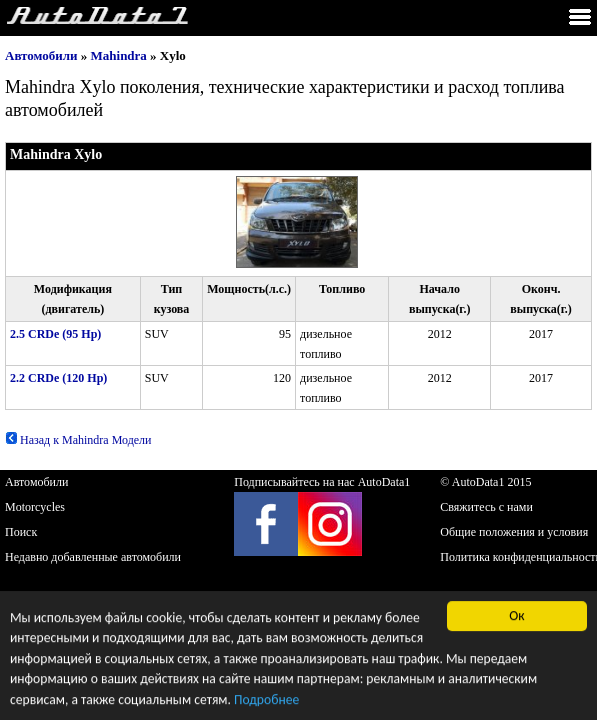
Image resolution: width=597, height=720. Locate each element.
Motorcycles (35, 507)
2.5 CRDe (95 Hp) (55, 334)
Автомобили (41, 55)
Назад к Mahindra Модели (78, 440)
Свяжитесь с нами (486, 507)
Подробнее (266, 700)
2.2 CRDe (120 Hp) (58, 378)
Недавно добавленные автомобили (93, 557)
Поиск (21, 532)
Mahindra (119, 55)
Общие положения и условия (514, 532)
